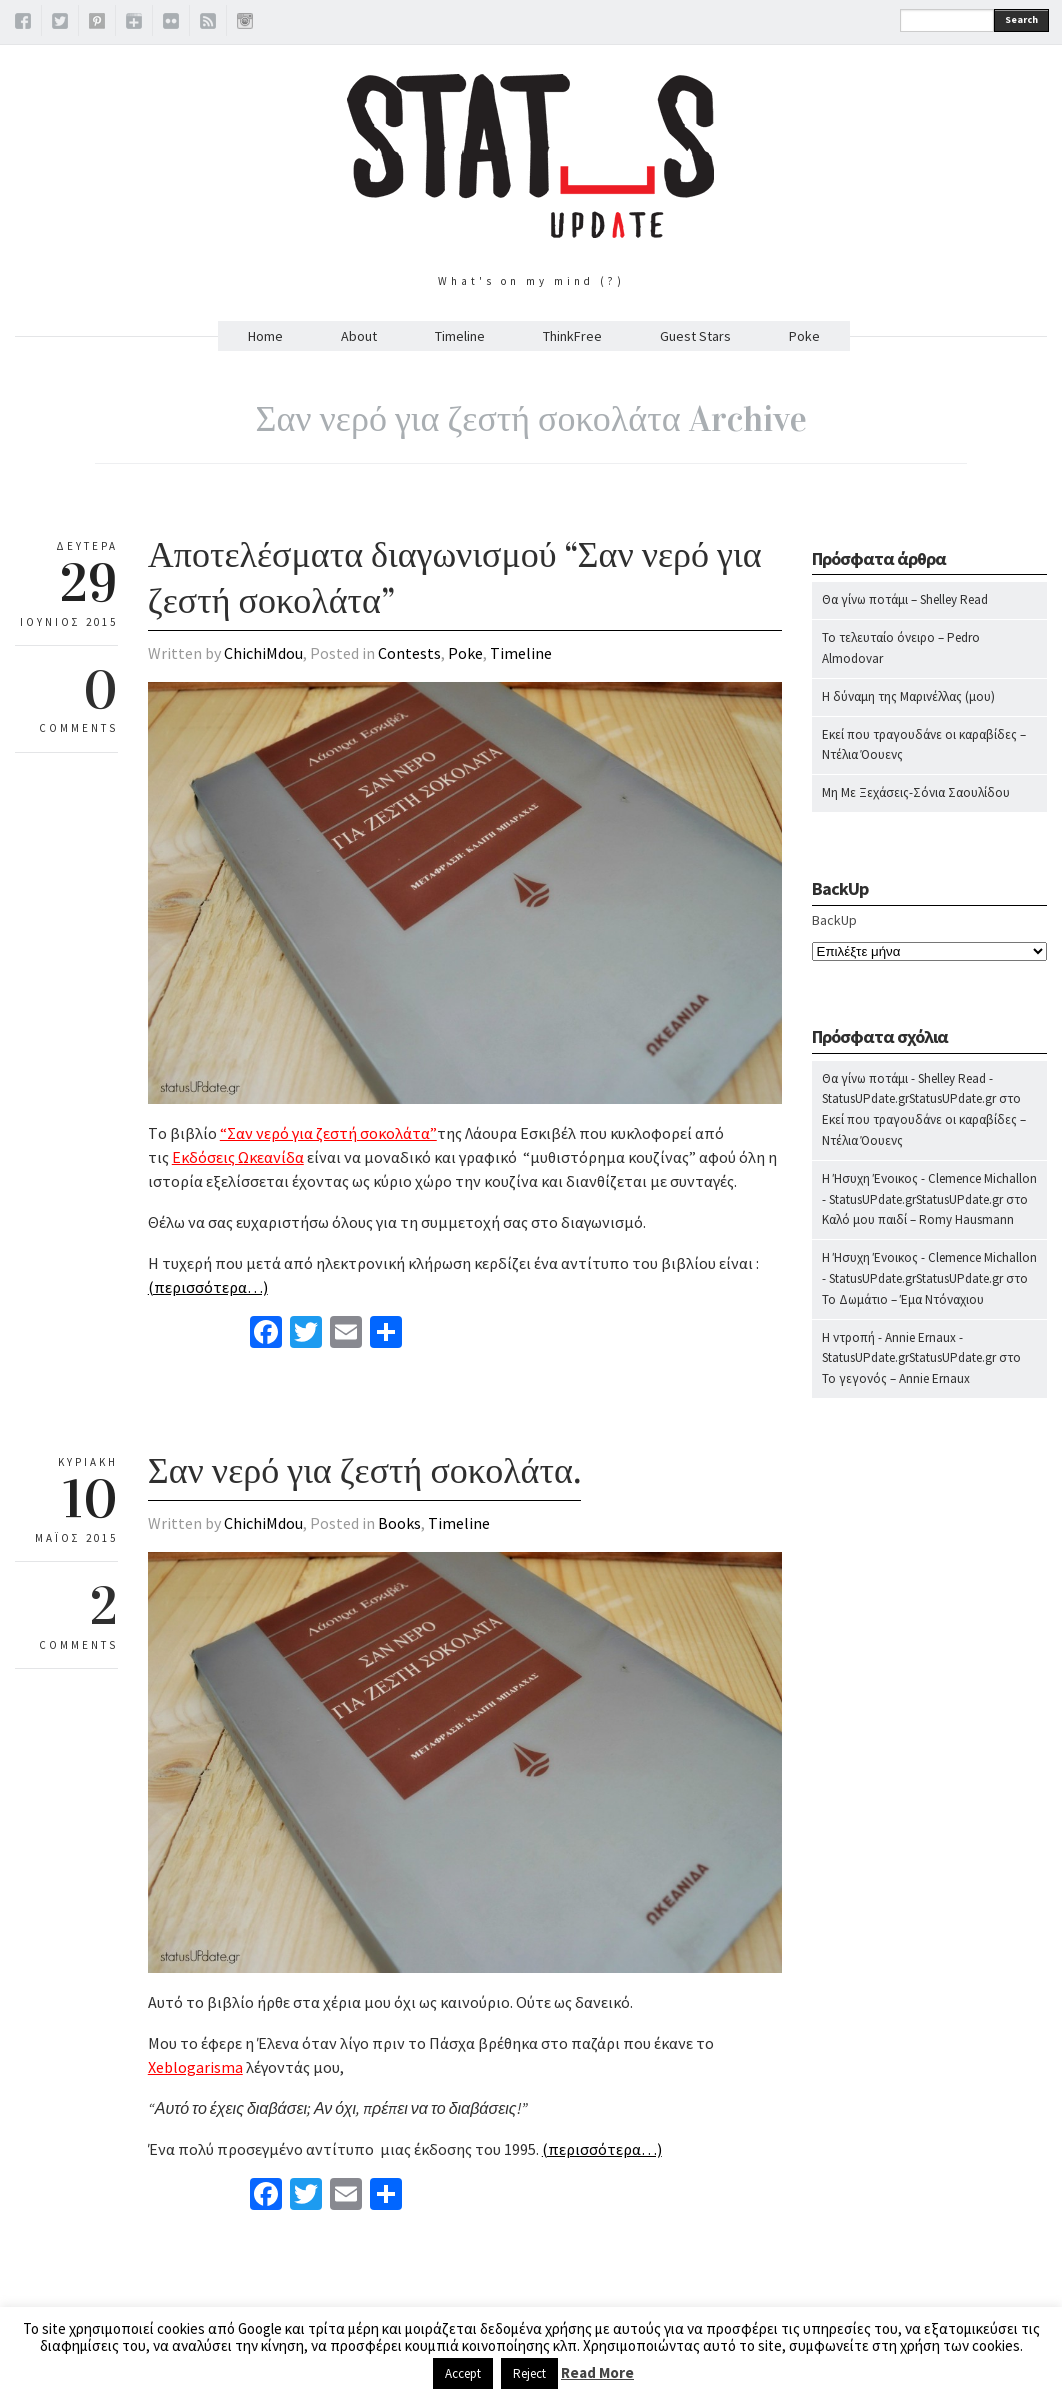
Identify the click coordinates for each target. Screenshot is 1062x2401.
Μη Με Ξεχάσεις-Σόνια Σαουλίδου (916, 792)
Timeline (460, 336)
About (359, 336)
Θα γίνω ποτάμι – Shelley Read (905, 599)
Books (399, 1523)
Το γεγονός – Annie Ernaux (896, 1378)
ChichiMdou (263, 653)
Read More (597, 2372)
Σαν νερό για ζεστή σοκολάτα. (364, 1471)
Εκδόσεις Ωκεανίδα (238, 1157)
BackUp (834, 920)
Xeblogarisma (195, 2067)
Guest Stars (695, 336)
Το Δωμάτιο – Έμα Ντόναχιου (903, 1299)
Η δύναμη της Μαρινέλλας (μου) (908, 696)
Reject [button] (529, 2373)
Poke (804, 336)
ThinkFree (572, 336)
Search (1021, 19)
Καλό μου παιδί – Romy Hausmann (918, 1219)
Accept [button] (463, 2373)
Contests (409, 653)
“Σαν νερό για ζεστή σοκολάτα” (328, 1133)
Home (265, 336)
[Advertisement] (930, 1808)
